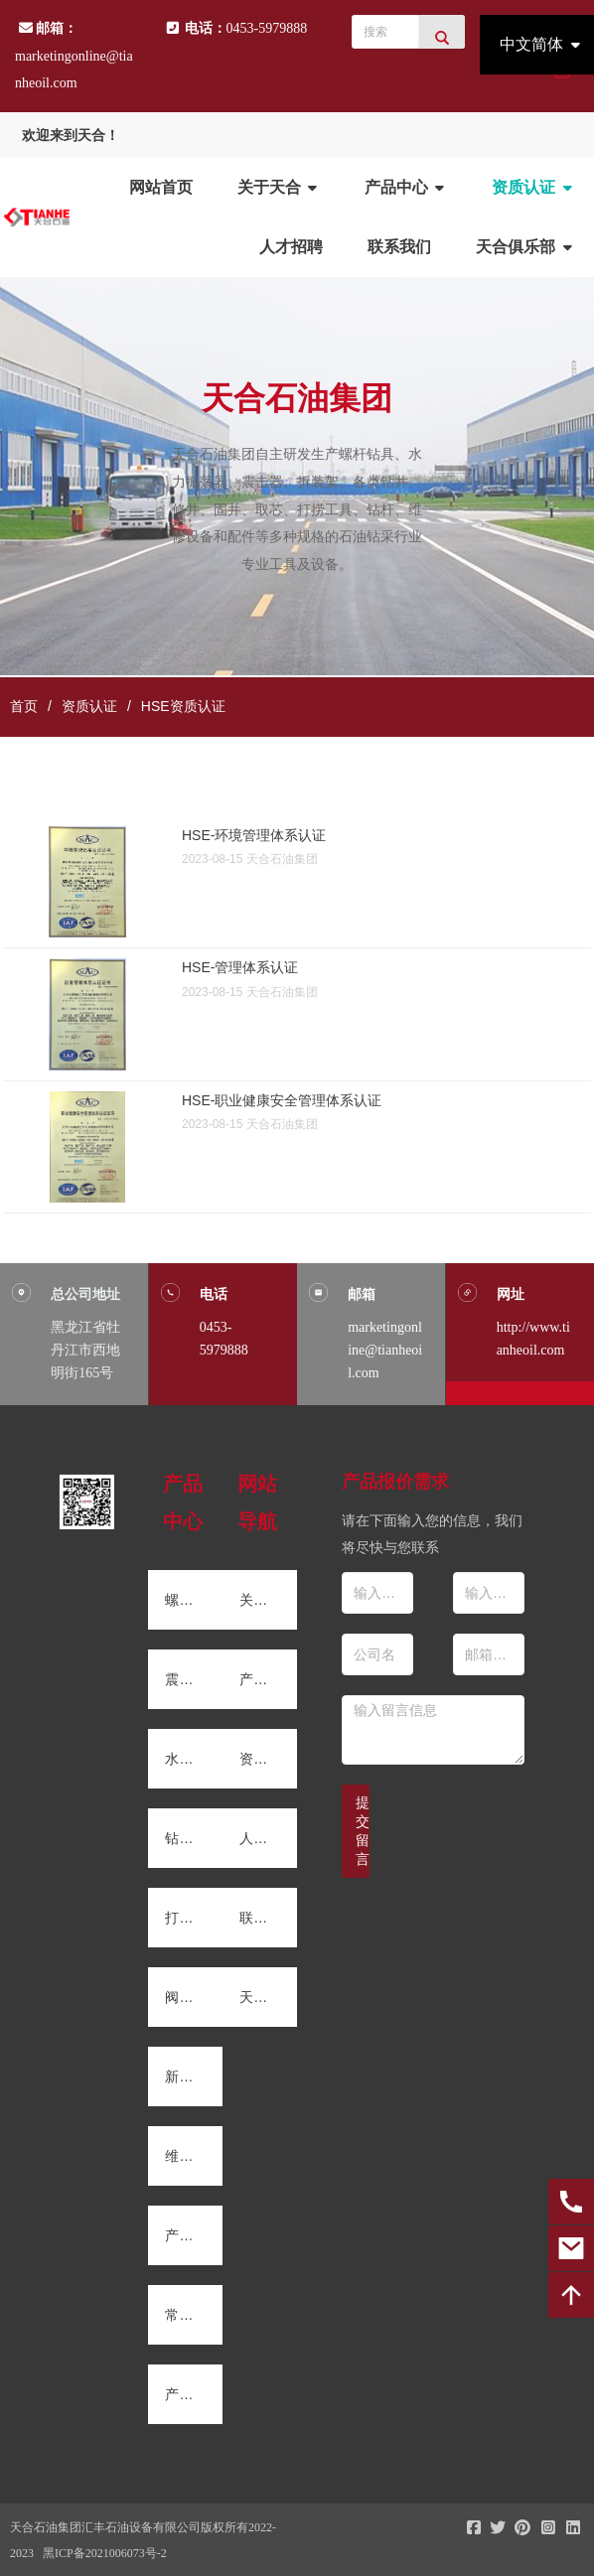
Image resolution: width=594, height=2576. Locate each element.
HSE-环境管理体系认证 (254, 835)
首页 (24, 706)
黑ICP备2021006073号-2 (105, 2553)
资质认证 (89, 706)
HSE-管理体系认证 (240, 967)
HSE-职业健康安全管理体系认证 (281, 1100)
